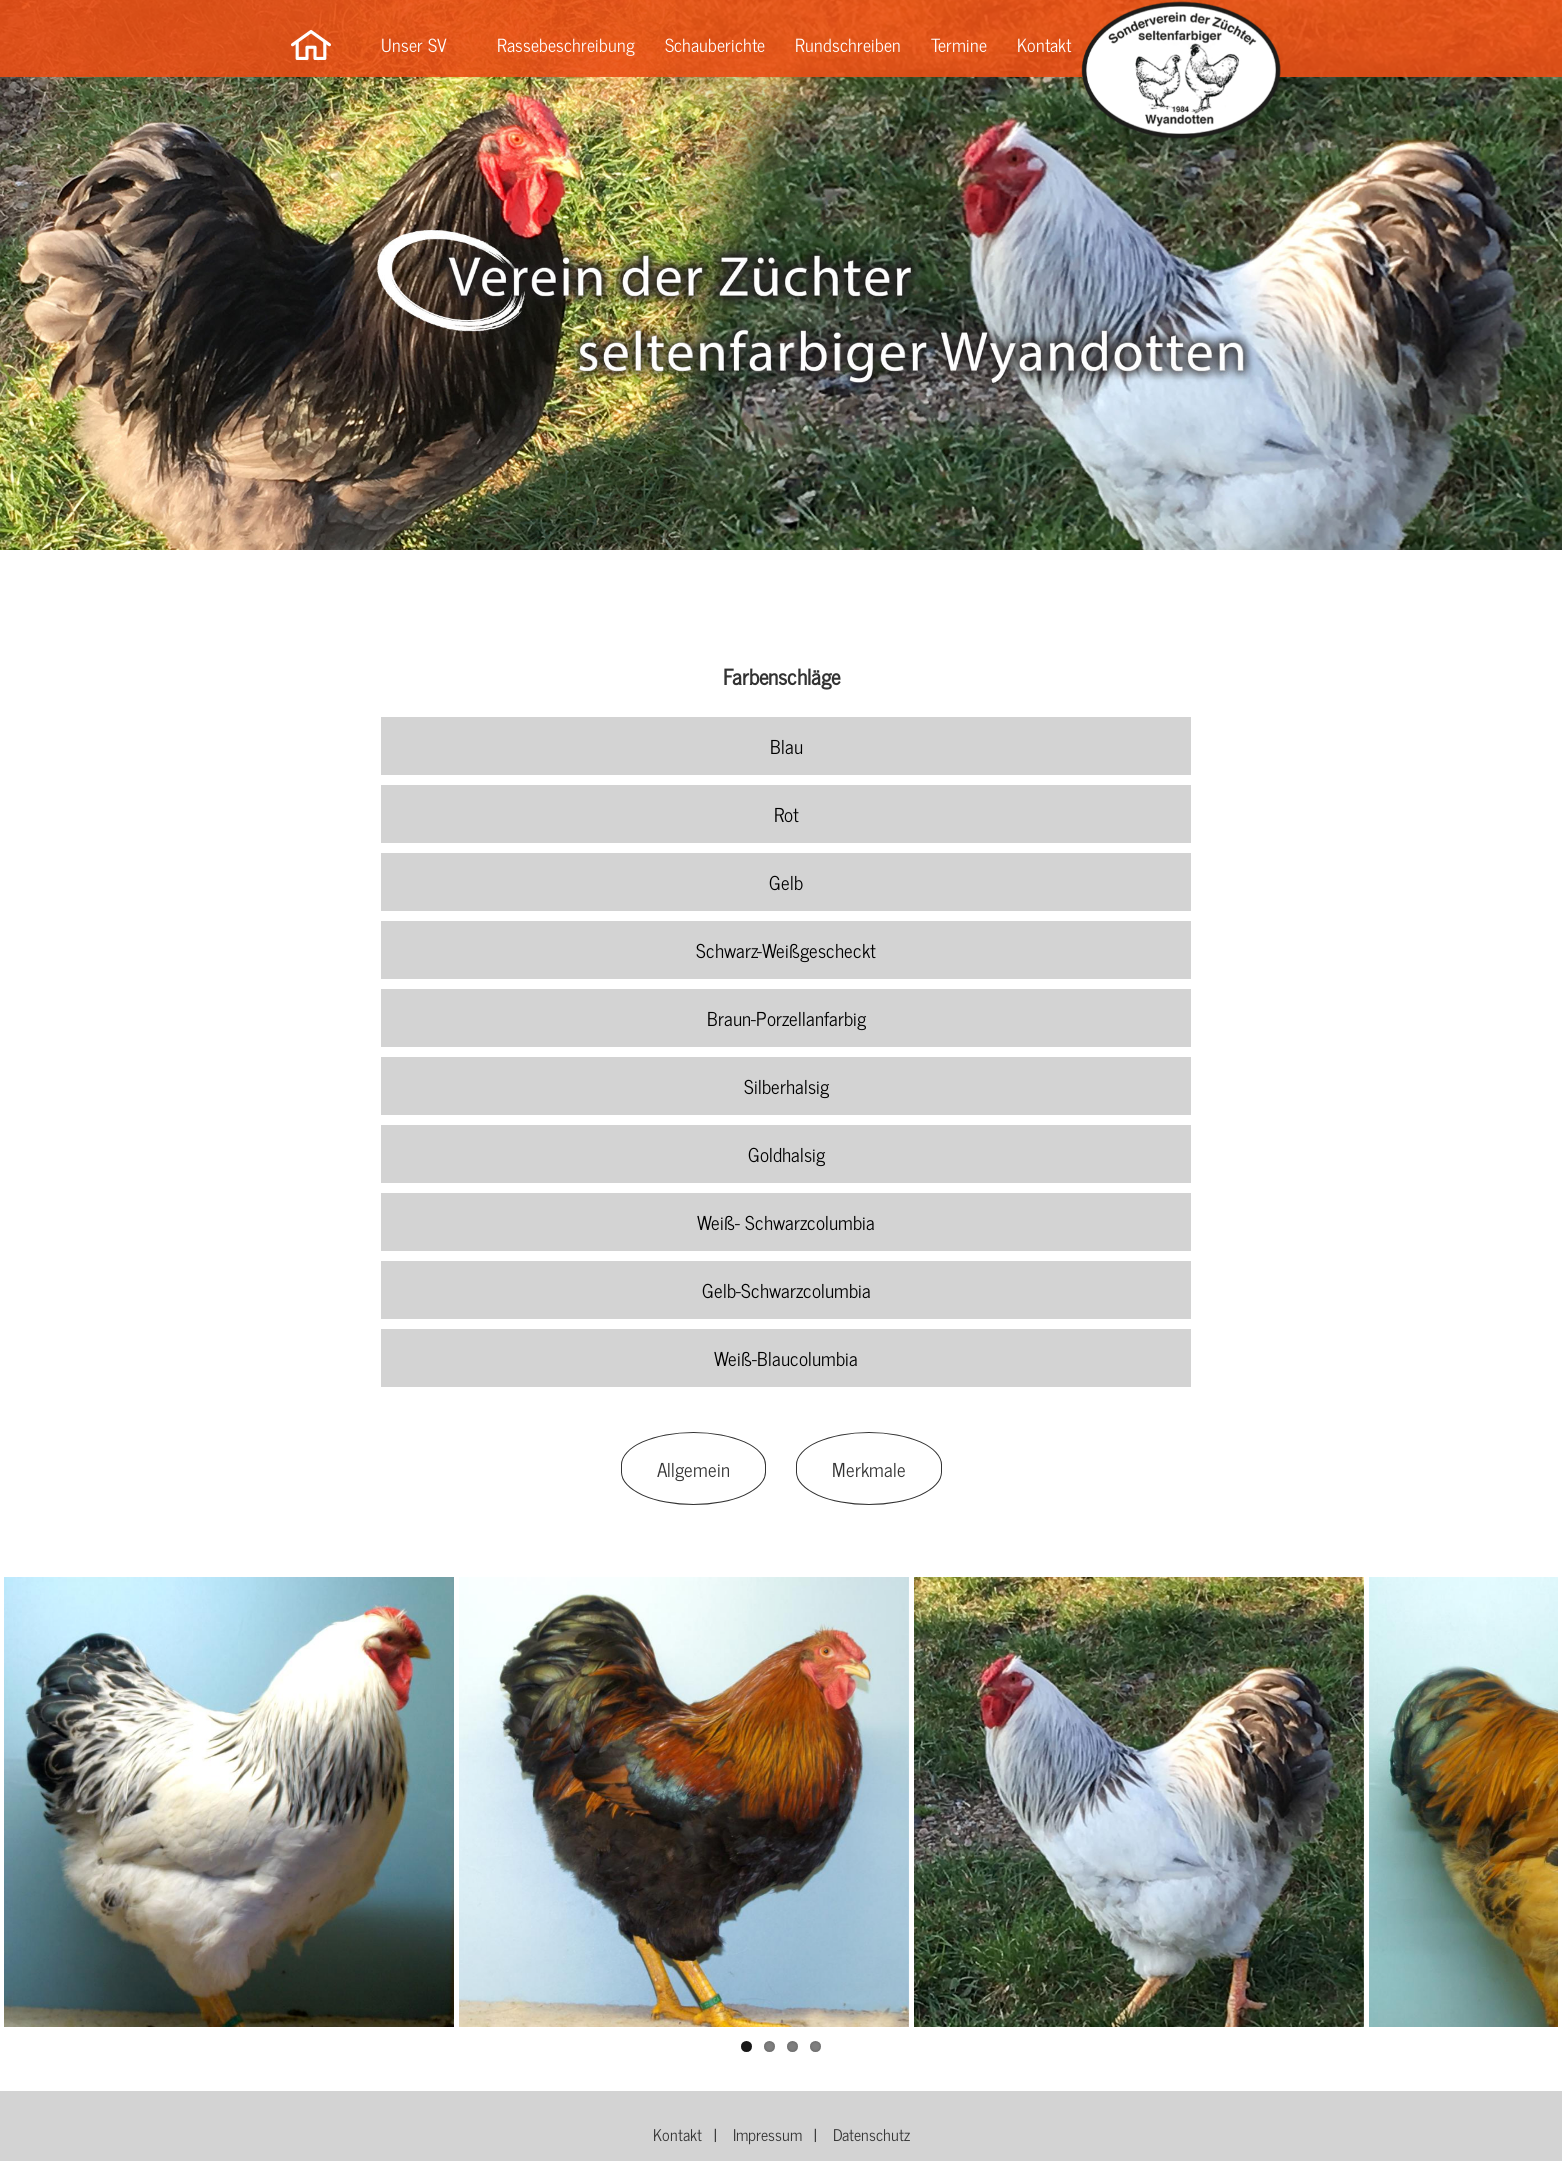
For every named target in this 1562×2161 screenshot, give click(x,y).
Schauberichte (715, 44)
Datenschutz (871, 2134)
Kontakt (1044, 44)
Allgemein (693, 1468)
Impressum (767, 2134)
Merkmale (869, 1468)
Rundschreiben (848, 44)
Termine (959, 44)
